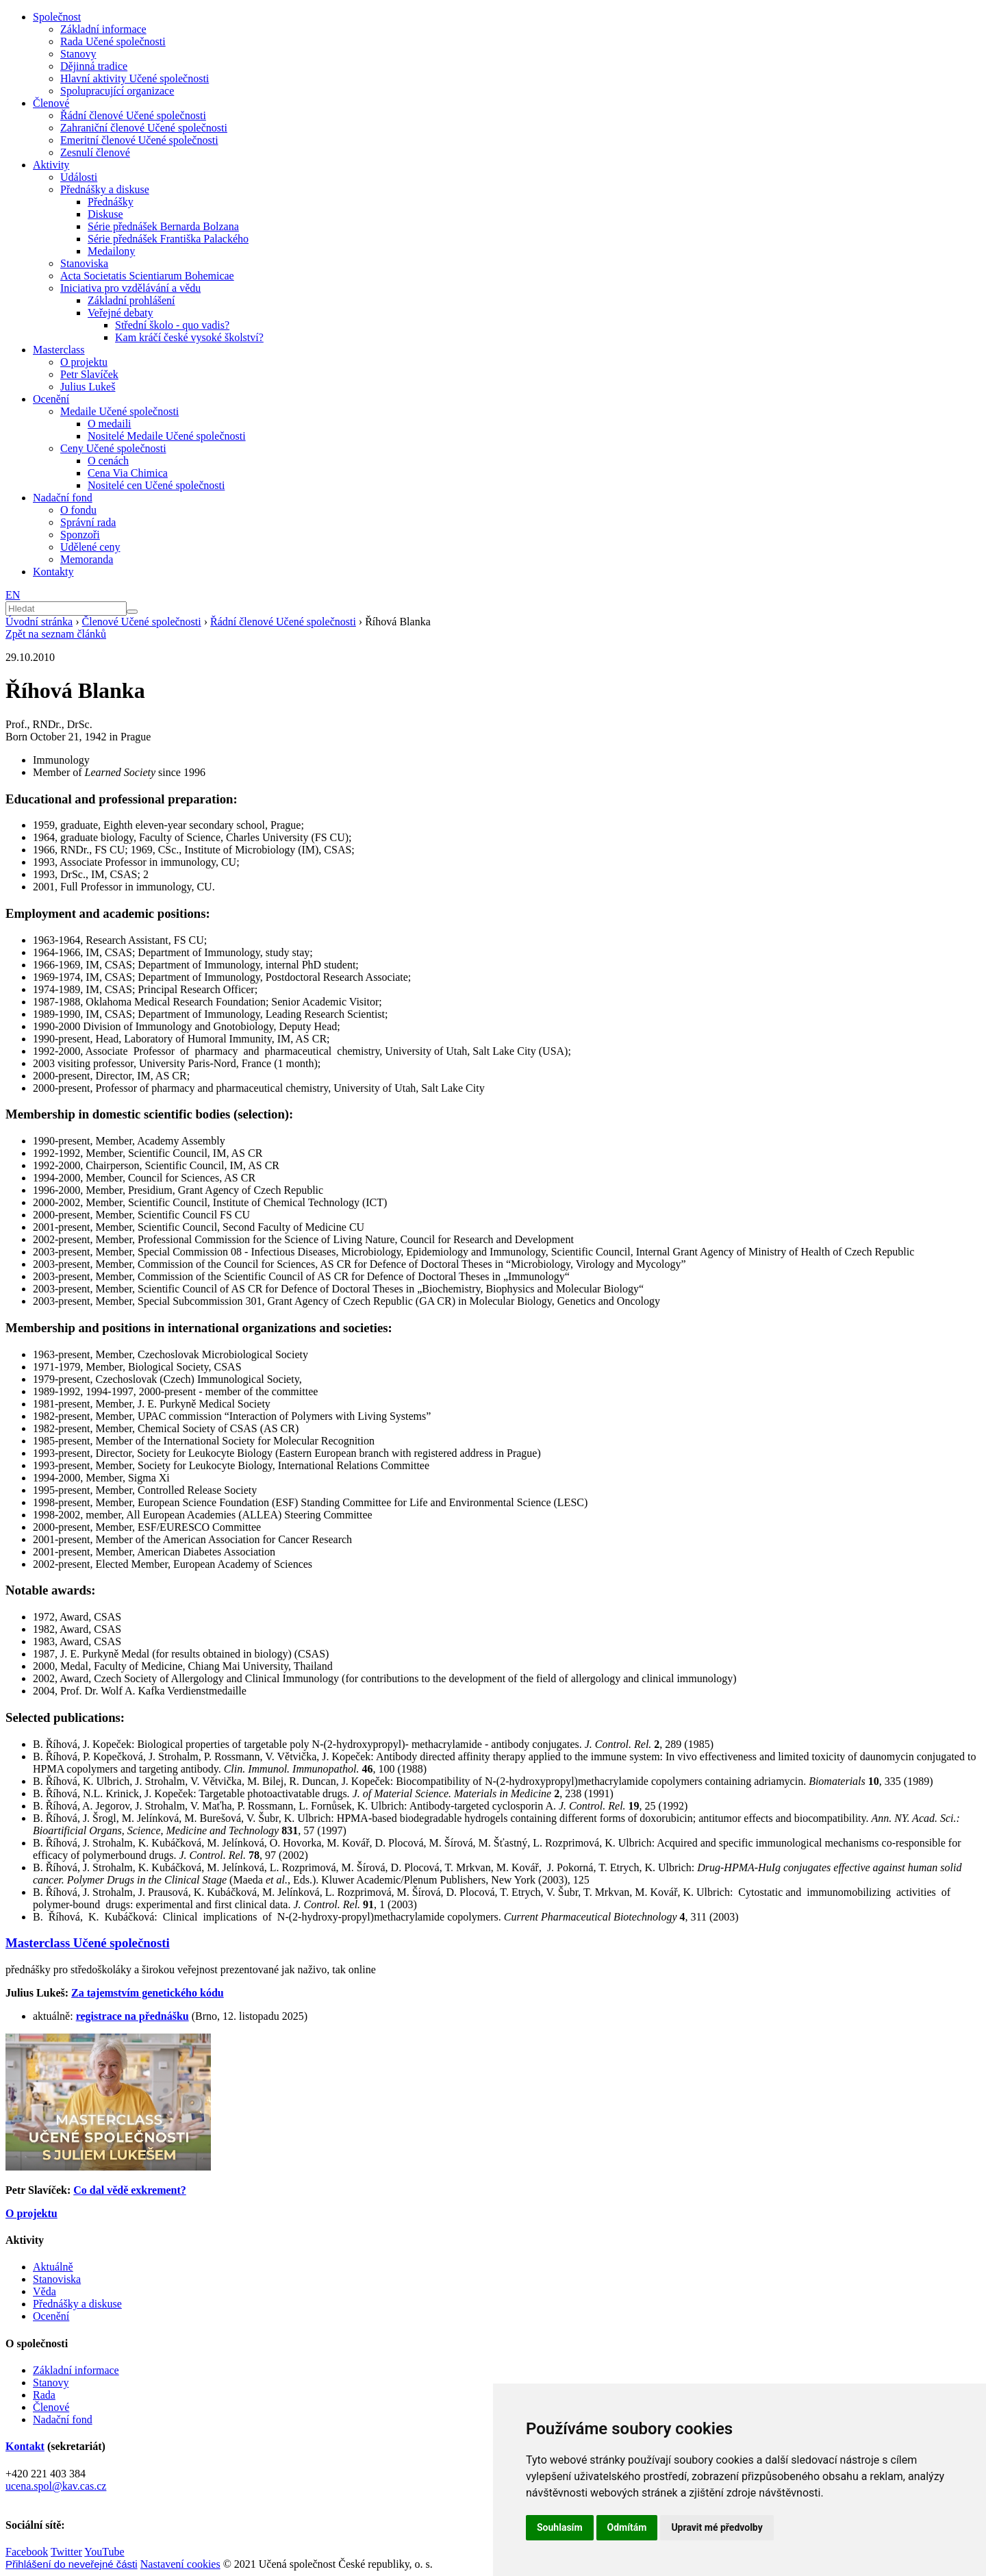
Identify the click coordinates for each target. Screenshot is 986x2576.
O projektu (84, 362)
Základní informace (103, 29)
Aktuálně (53, 2267)
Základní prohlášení (131, 300)
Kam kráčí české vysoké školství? (189, 337)
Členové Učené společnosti (141, 621)
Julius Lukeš (87, 386)
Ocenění (51, 399)
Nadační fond (62, 497)
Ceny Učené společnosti (113, 448)
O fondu (78, 510)
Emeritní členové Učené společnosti (139, 140)
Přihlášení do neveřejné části (71, 2564)
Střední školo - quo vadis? (172, 325)
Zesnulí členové (95, 152)
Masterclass (59, 349)
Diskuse (105, 214)
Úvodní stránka (39, 621)
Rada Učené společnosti (113, 41)
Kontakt (25, 2446)
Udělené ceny (90, 547)
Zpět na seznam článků (55, 634)
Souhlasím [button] (560, 2527)
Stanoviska (84, 263)
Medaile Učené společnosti (119, 411)
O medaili (109, 423)
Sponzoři (80, 534)
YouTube (104, 2552)
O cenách (108, 460)
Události (78, 177)
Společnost (57, 17)
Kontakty (53, 571)
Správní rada (88, 522)
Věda (44, 2291)
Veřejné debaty (120, 312)
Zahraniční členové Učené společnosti (143, 128)
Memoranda (86, 559)
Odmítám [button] (627, 2527)
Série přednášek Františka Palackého (168, 239)
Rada (44, 2395)
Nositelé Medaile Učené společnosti (167, 436)
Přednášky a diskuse (104, 189)
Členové (51, 103)
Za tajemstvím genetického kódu (147, 1993)
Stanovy (78, 54)
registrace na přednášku (132, 2016)
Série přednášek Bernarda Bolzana (163, 226)
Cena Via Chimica (128, 473)
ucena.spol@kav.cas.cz (55, 2486)
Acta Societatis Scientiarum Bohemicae (147, 276)
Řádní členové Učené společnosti (133, 115)
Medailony (111, 251)
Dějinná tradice (93, 66)
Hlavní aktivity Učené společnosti (134, 78)
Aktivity (51, 165)
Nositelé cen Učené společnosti (156, 485)
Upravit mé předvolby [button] (716, 2527)
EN (12, 595)
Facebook (26, 2552)
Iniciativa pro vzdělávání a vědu (130, 288)
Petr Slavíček (89, 374)
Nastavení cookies (180, 2564)
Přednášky (111, 202)
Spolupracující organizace (117, 91)
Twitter (66, 2552)
